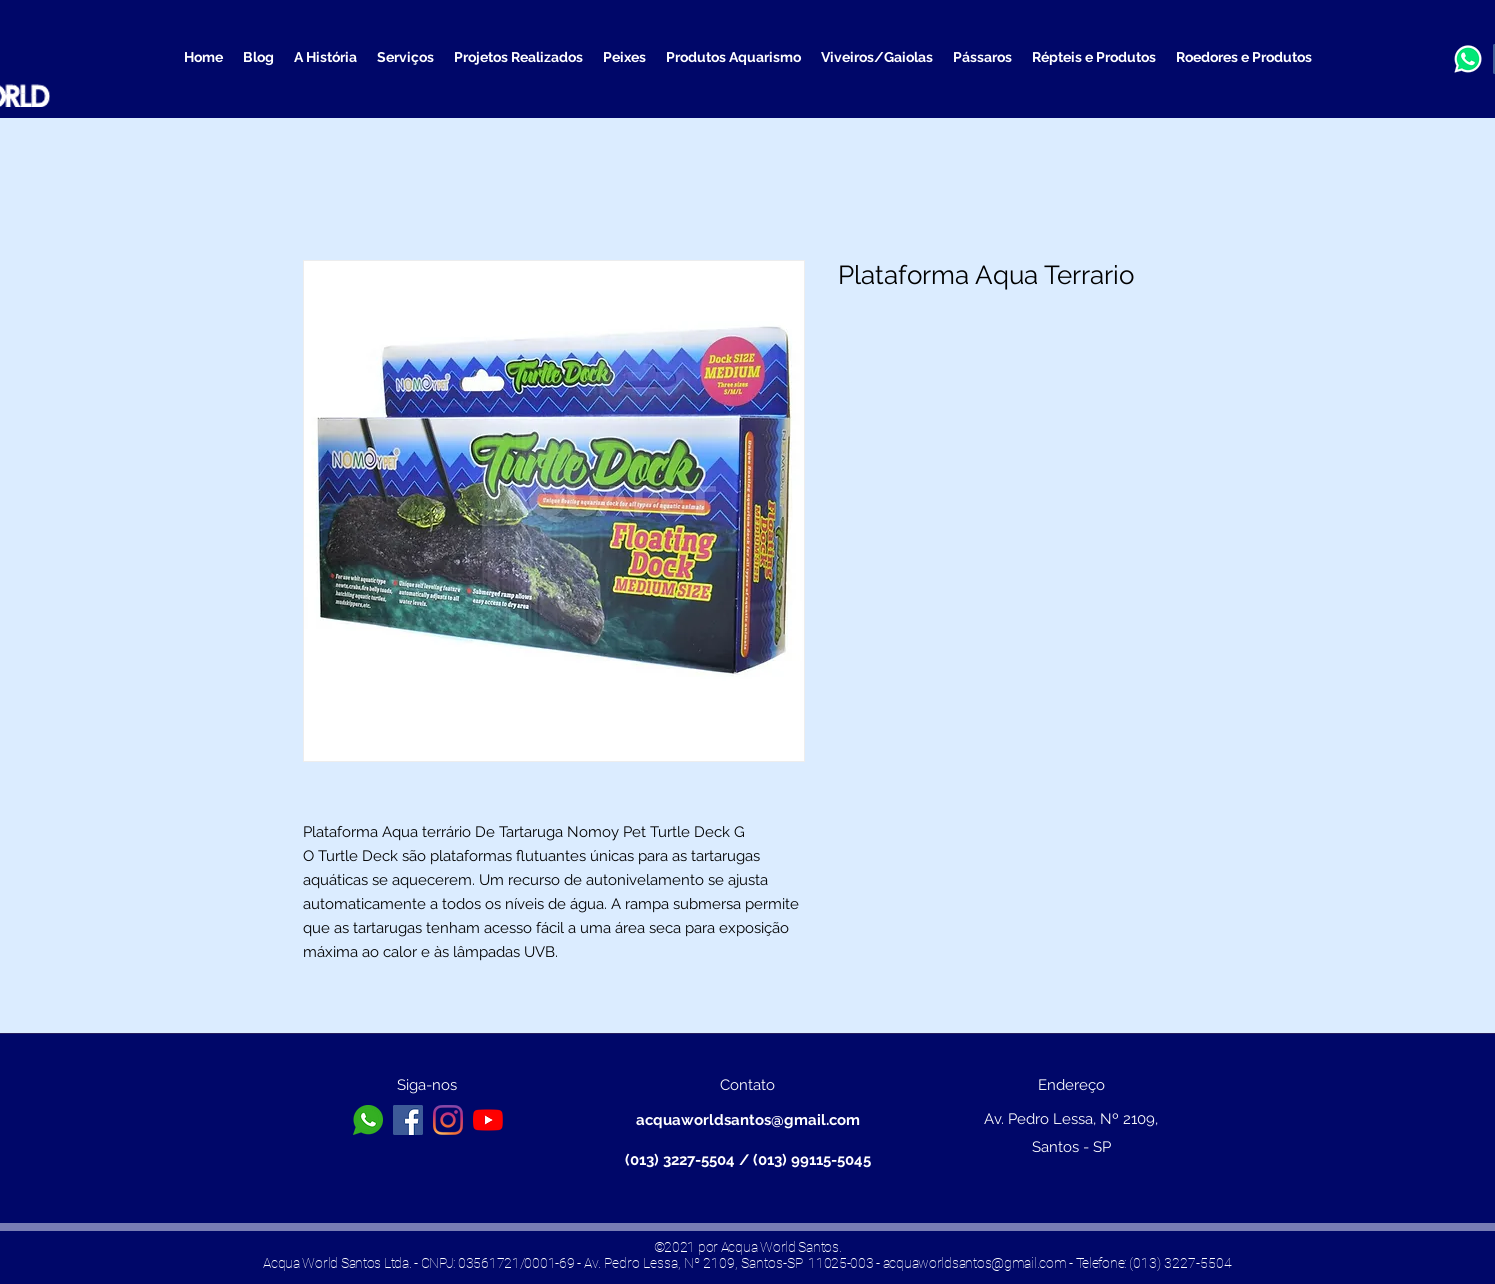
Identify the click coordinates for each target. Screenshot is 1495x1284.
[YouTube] (488, 1120)
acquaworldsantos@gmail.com (748, 1120)
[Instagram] (448, 1120)
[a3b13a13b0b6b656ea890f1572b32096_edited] (1468, 59)
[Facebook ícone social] (408, 1120)
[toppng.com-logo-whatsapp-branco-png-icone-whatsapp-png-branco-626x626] (368, 1120)
